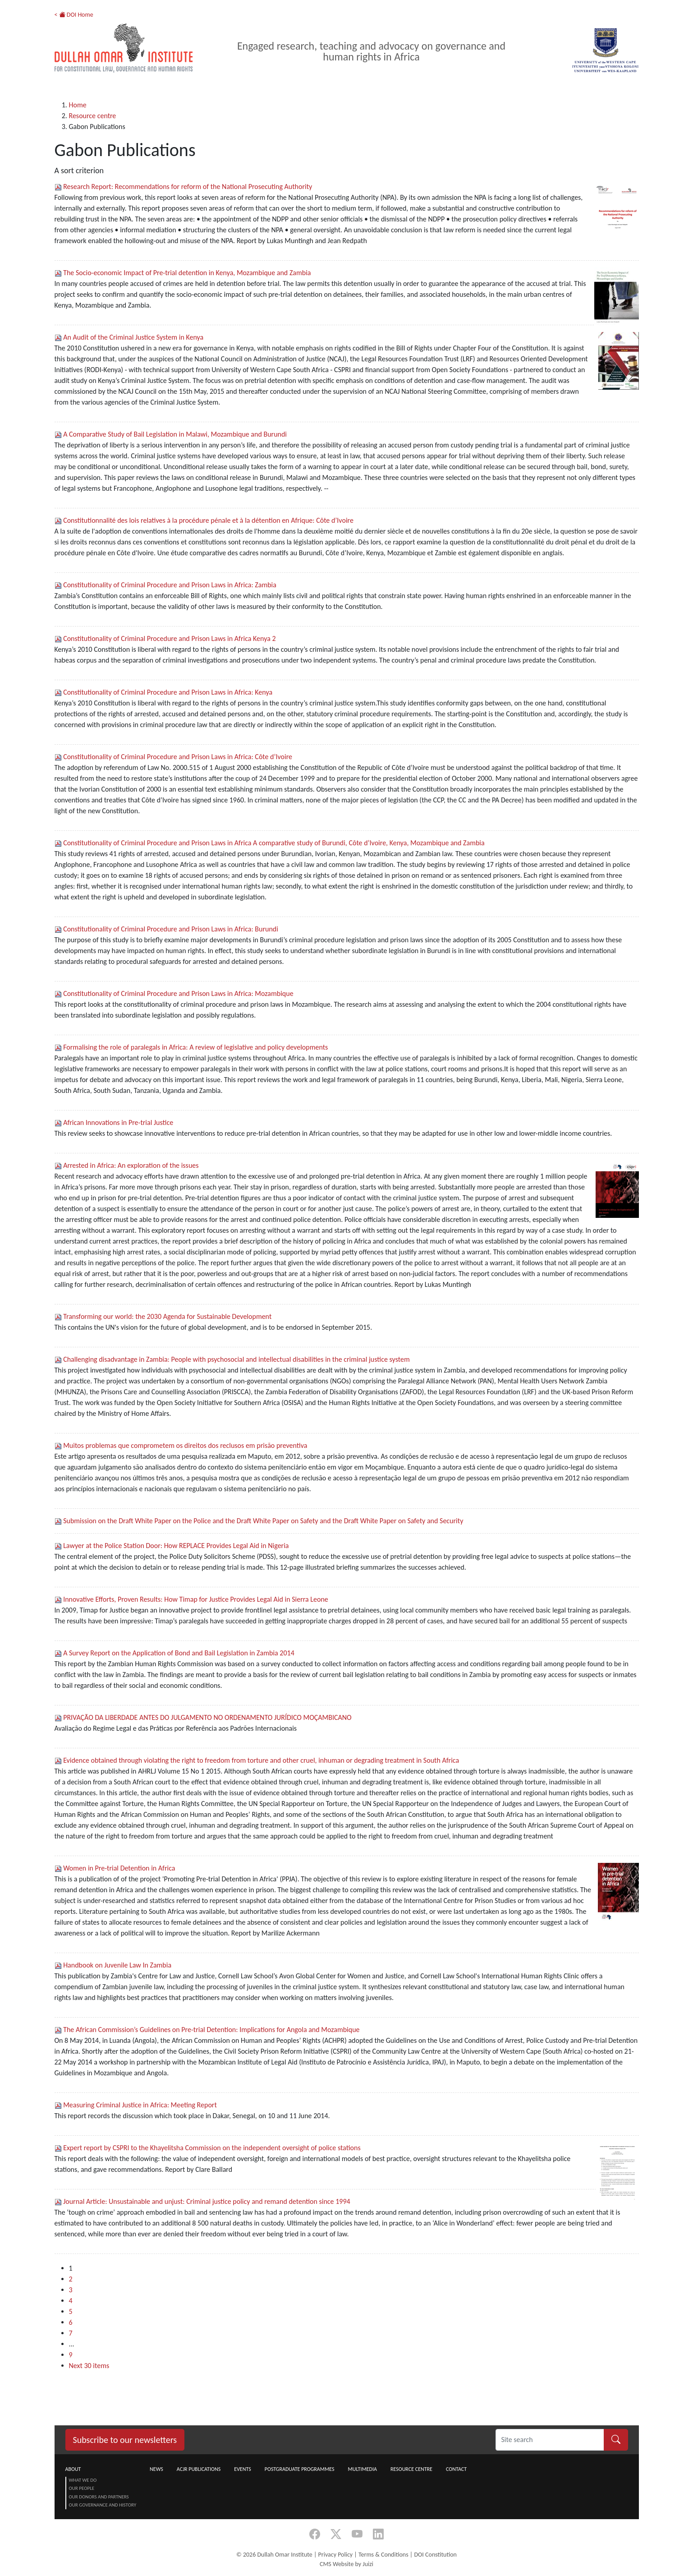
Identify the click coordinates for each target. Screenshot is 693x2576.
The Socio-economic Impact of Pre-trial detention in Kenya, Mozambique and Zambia (187, 272)
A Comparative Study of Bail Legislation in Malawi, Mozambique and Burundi (175, 434)
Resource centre (92, 115)
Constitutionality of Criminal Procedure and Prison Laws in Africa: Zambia (169, 585)
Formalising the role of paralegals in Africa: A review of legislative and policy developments (195, 1047)
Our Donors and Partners (99, 2497)
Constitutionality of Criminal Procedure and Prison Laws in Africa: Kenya (167, 692)
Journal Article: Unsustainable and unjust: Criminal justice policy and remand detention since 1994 (206, 2201)
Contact (456, 2469)
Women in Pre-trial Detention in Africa (119, 1868)
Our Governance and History (103, 2505)
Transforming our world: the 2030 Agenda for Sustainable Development (167, 1316)
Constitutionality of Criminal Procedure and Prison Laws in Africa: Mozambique (178, 993)
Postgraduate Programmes (300, 2469)
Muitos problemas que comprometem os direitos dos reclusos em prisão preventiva (185, 1445)
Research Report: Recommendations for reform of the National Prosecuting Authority (187, 186)
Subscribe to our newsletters (125, 2439)
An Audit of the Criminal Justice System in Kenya (133, 337)
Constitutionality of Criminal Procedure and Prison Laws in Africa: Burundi (170, 929)
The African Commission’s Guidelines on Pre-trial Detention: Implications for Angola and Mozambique (211, 2029)
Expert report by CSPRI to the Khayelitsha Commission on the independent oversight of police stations (212, 2147)
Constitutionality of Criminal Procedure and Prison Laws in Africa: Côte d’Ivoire (177, 756)
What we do (83, 2480)
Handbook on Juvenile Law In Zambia (117, 1965)
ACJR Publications (198, 2469)
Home (78, 105)
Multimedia (362, 2469)
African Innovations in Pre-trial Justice (118, 1122)
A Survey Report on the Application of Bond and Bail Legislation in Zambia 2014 (178, 1653)
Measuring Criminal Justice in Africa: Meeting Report (140, 2105)
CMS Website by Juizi (346, 2564)
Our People (82, 2488)
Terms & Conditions (383, 2554)
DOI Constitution (435, 2554)
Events (242, 2469)
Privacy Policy (335, 2554)
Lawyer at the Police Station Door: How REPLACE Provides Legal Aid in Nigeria (176, 1545)
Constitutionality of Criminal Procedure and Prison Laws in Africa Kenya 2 (169, 638)
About (73, 2469)
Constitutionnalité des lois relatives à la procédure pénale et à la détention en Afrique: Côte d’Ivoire (208, 520)
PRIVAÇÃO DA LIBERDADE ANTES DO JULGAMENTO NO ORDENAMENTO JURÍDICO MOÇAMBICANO (207, 1717)
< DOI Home (74, 14)
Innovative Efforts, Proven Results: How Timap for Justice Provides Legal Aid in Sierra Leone (195, 1599)
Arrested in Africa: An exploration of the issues (130, 1165)
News (156, 2469)
